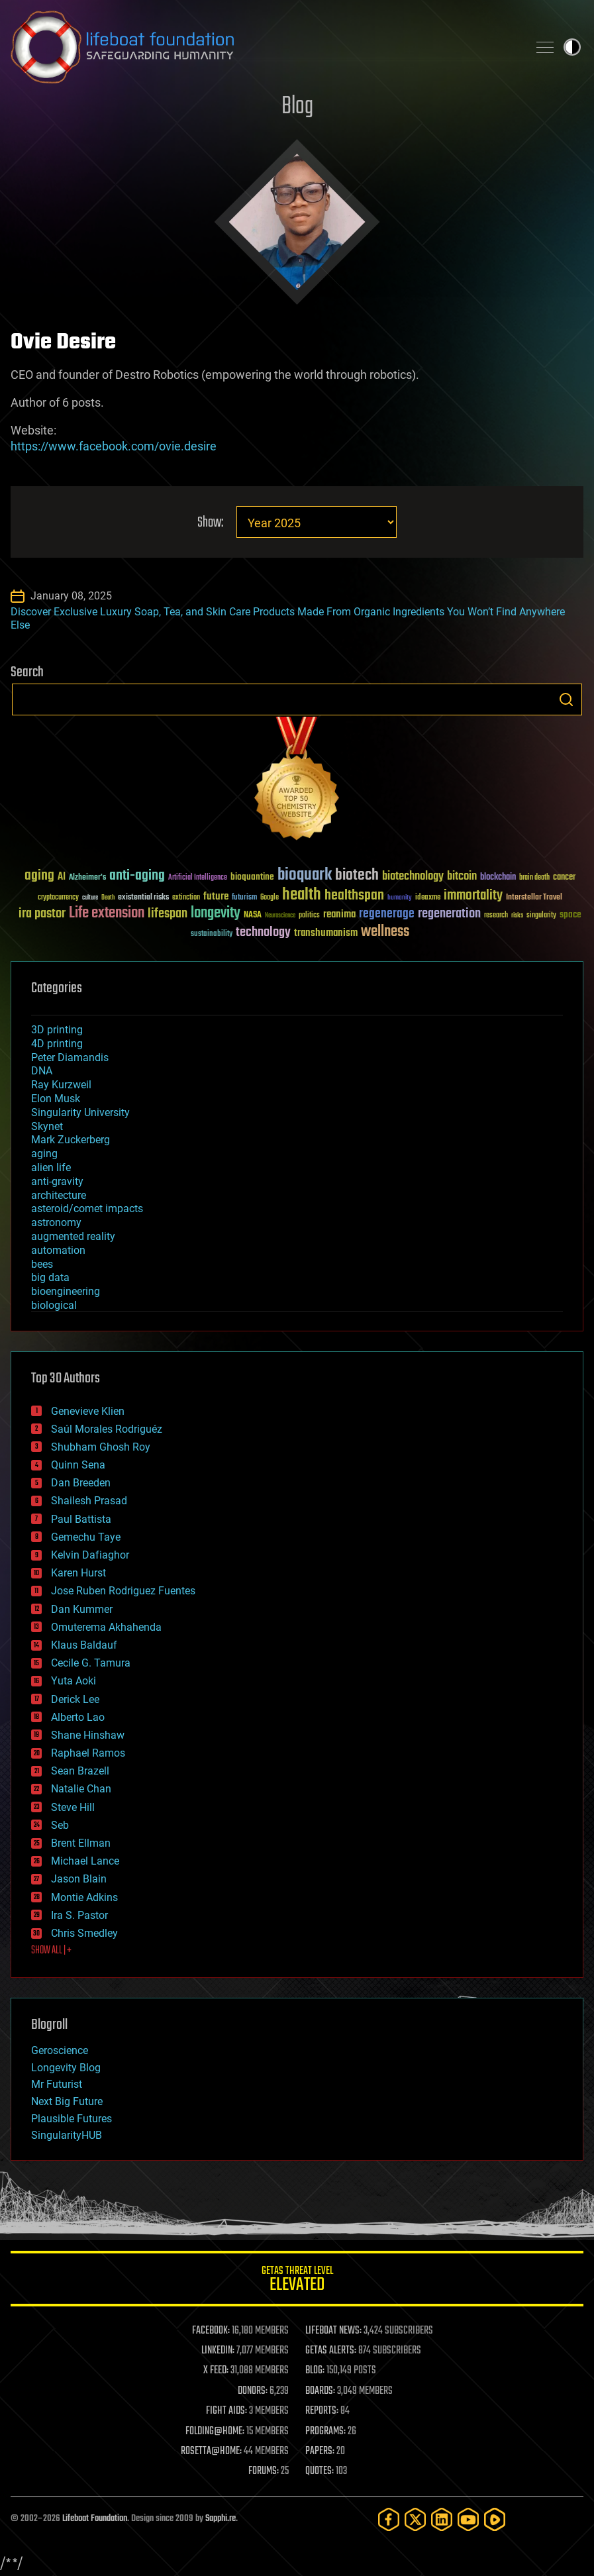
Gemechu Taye (86, 1537)
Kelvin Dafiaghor (90, 1555)
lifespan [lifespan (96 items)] (167, 913)
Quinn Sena (78, 1465)
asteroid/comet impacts (87, 1208)
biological (54, 1305)
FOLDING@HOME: (214, 2431)
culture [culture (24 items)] (90, 898)
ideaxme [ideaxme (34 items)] (427, 898)
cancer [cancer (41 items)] (564, 877)
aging (44, 1153)
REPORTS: (321, 2411)
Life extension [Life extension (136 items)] (106, 913)
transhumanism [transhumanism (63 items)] (326, 933)
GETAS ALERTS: (330, 2350)
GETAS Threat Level (297, 2281)
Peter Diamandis (70, 1057)
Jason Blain (79, 1879)
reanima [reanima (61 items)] (339, 914)
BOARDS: (320, 2391)
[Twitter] (415, 2519)
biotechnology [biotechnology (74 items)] (413, 877)
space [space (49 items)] (570, 914)
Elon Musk (55, 1098)
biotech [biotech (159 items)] (357, 875)
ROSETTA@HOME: (211, 2451)
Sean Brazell (80, 1771)
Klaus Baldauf (84, 1645)
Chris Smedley (84, 1933)
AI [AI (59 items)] (62, 877)
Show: (210, 523)
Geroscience (59, 2050)
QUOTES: (319, 2471)
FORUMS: (263, 2471)
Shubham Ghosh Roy (100, 1447)
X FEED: (215, 2370)
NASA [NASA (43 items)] (253, 915)
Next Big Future (67, 2101)
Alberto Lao (78, 1717)
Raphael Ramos (88, 1753)
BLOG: (314, 2370)
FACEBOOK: (211, 2331)
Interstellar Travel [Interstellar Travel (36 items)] (534, 898)
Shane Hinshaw (87, 1735)
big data (50, 1277)
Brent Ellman (81, 1843)
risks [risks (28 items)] (517, 915)
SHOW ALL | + (51, 1950)
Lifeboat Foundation (94, 2518)
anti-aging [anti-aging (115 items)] (137, 876)
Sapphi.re (220, 2518)
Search (566, 699)
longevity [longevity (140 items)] (215, 913)
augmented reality (73, 1236)
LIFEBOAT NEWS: (333, 2331)
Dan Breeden (81, 1482)
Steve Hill (73, 1807)
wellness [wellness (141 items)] (385, 932)
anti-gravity (57, 1181)
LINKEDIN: (217, 2350)
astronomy (56, 1222)
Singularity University (80, 1112)
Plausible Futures (71, 2118)
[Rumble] (494, 2519)
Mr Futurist (56, 2084)
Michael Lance (85, 1861)
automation (58, 1250)
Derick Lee (75, 1699)
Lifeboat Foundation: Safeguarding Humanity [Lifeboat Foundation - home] (264, 47)
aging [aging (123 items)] (39, 876)
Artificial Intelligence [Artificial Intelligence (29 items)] (197, 878)
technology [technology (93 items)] (263, 933)
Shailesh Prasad (89, 1500)
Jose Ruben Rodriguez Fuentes (123, 1590)
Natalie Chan (81, 1788)
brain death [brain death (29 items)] (534, 878)
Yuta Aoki (73, 1680)
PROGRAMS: (325, 2431)
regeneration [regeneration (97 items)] (449, 913)
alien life (51, 1167)
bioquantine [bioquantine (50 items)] (252, 876)
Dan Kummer (82, 1609)
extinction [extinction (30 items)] (186, 898)
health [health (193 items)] (301, 895)
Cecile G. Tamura (90, 1663)
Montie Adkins (84, 1897)
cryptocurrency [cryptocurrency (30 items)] (58, 898)
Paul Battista (81, 1519)
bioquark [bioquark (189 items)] (304, 875)
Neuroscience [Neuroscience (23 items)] (280, 916)
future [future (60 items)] (215, 896)
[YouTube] (468, 2519)
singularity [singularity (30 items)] (541, 915)
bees (42, 1264)
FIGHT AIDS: (226, 2411)
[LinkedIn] (441, 2519)
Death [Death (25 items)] (108, 898)
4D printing (57, 1043)
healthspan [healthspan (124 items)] (354, 896)
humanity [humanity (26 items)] (399, 898)
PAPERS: (319, 2451)
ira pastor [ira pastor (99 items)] (42, 913)
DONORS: (253, 2391)
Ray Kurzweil (61, 1084)
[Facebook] (388, 2519)
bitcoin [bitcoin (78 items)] (462, 877)
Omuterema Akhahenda (106, 1627)
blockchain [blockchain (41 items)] (498, 877)
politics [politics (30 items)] (309, 915)
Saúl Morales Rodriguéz (106, 1429)
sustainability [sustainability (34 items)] (211, 934)
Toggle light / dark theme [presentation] (572, 47)
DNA (41, 1070)
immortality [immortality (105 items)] (473, 895)
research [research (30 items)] (496, 915)
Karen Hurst (78, 1573)
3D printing (57, 1029)
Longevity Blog (66, 2067)
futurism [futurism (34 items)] (244, 898)
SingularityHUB (66, 2135)
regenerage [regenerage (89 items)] (387, 914)
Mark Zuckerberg (70, 1139)
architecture (58, 1195)
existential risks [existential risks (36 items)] (143, 898)
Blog (297, 107)
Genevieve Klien (87, 1411)
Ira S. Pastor (79, 1915)
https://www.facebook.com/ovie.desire (114, 446)
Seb (60, 1825)
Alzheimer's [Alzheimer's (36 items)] (87, 878)
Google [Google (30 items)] (269, 898)
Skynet (47, 1126)
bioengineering (65, 1291)
